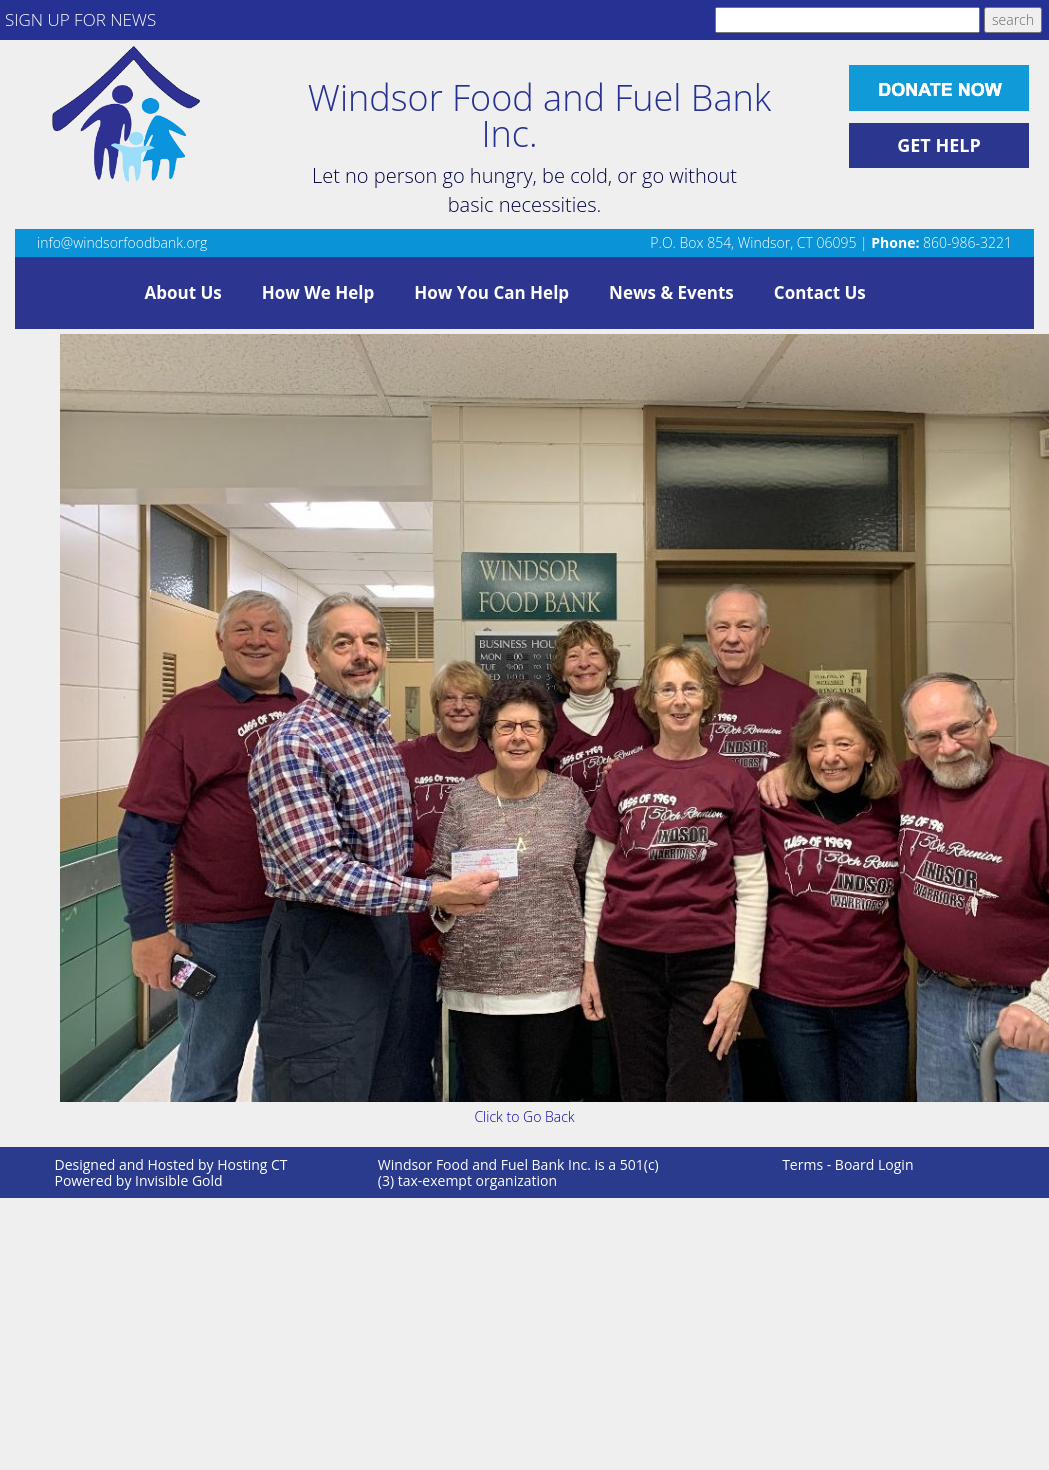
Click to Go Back (524, 1116)
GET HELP (939, 145)
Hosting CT (252, 1164)
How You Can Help (491, 292)
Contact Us (820, 292)
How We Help (318, 292)
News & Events (671, 292)
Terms (802, 1164)
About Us (183, 292)
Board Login (874, 1164)
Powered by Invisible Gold (139, 1180)
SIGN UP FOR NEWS (80, 19)
